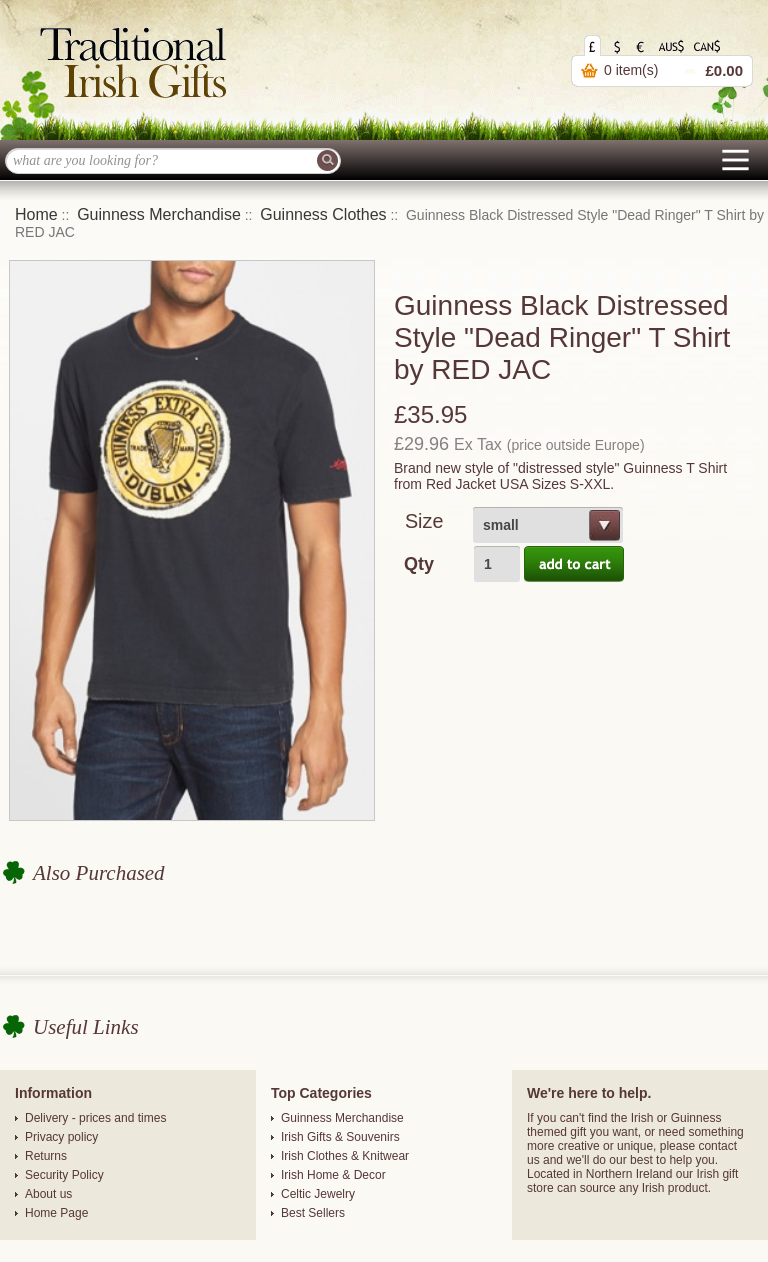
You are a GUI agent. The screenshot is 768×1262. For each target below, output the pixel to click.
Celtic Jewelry (318, 1194)
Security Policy (64, 1175)
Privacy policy (61, 1137)
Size (424, 521)
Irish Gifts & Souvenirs (340, 1137)
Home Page (56, 1213)
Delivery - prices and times (95, 1118)
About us (48, 1194)
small (501, 525)
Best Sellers (313, 1213)
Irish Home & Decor (333, 1175)
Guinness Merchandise (159, 214)
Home (36, 214)
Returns (46, 1156)
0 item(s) (631, 70)
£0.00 (724, 70)
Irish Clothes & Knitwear (345, 1156)
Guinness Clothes (323, 214)
